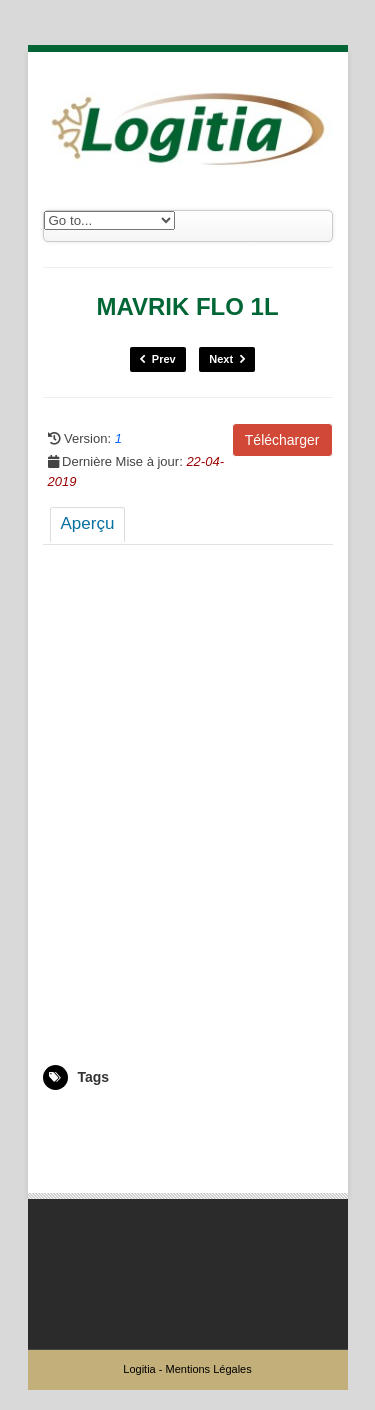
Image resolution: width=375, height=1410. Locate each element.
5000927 (66, 1119)
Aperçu (88, 523)
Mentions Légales (208, 1369)
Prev (158, 359)
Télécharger (282, 440)
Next (227, 359)
